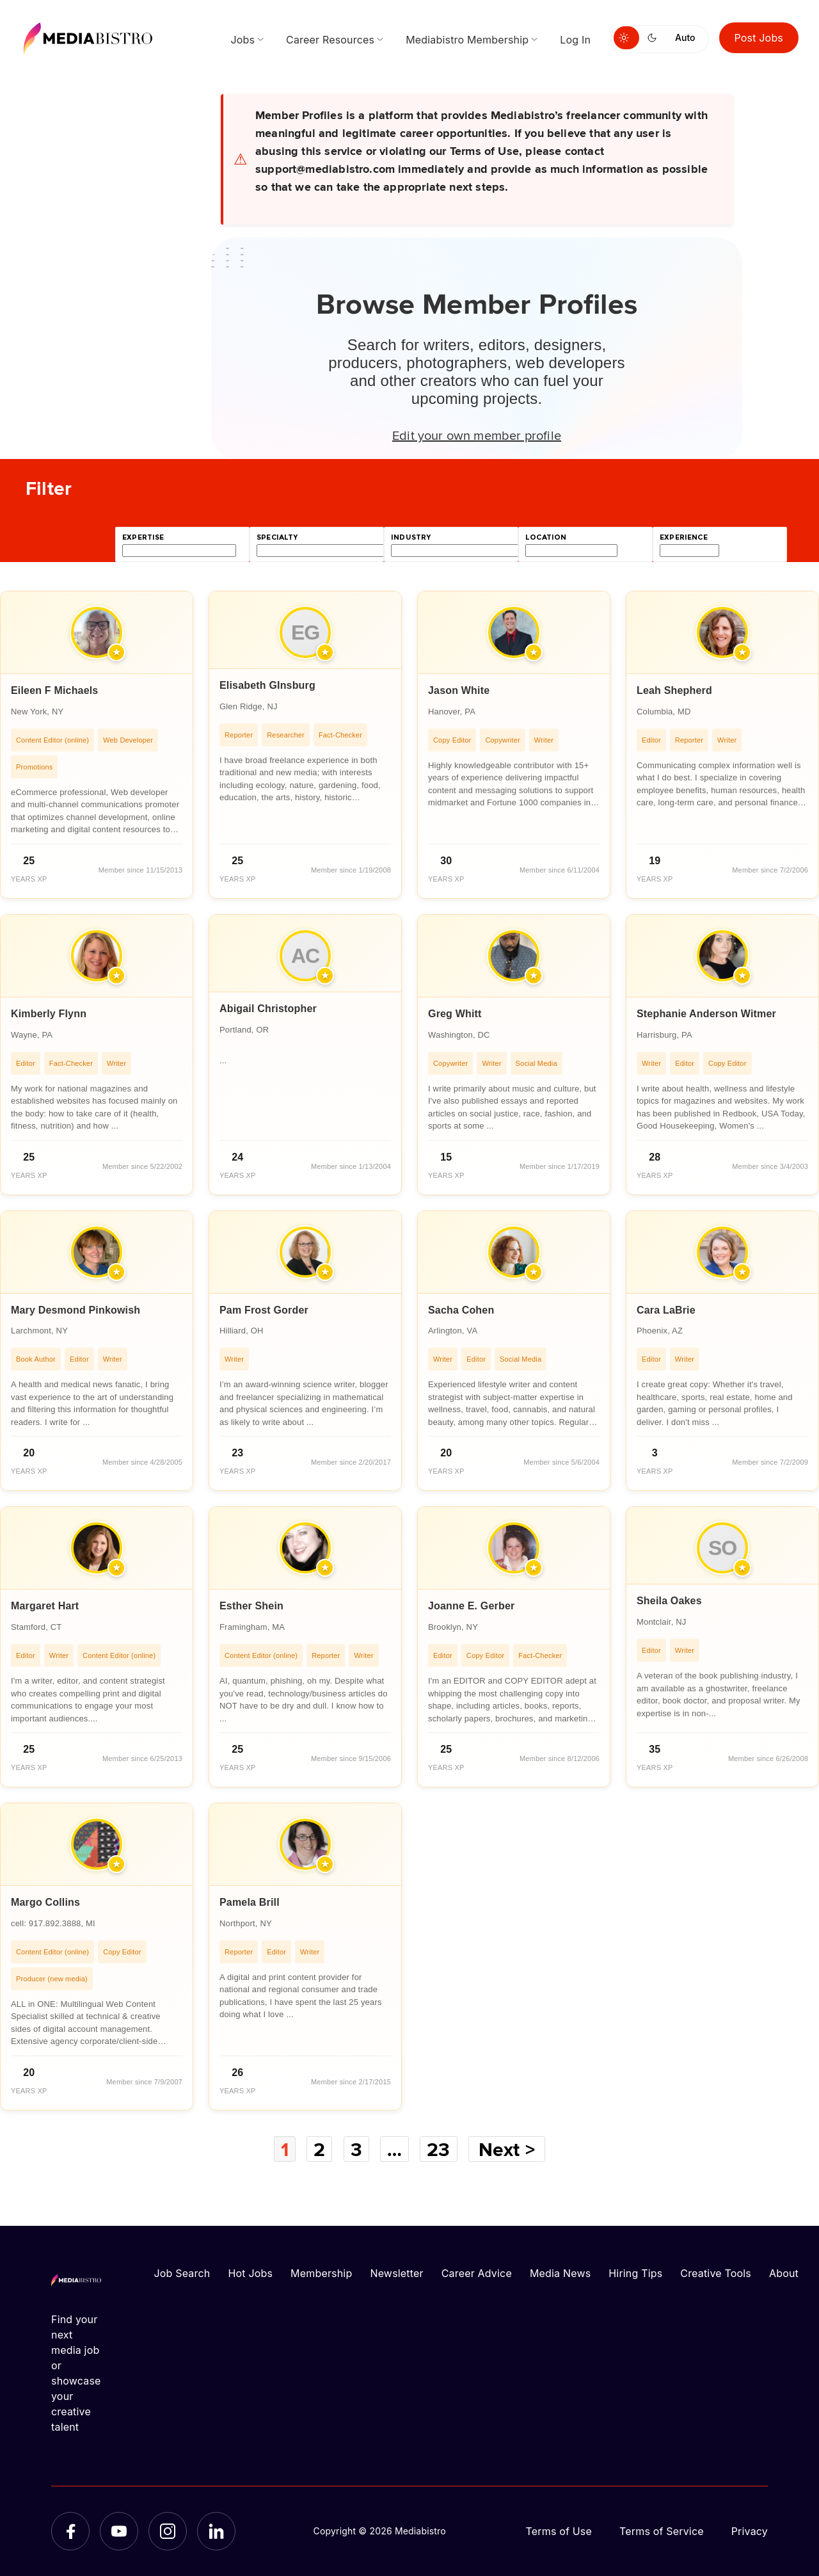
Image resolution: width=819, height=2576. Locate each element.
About (784, 2273)
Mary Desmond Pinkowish (75, 1310)
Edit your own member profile (476, 434)
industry (411, 537)
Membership (321, 2273)
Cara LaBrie (666, 1310)
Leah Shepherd (674, 690)
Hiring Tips (635, 2273)
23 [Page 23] (438, 2149)
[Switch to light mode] (626, 37)
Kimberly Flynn (48, 1013)
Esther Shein (251, 1605)
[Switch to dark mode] (654, 37)
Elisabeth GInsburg (267, 685)
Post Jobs (759, 37)
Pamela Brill (249, 1902)
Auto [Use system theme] (685, 37)
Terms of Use (558, 2531)
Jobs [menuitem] (242, 39)
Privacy (749, 2531)
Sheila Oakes (669, 1600)
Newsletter (396, 2273)
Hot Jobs (250, 2273)
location (545, 537)
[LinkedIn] (216, 2531)
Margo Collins (45, 1902)
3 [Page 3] (356, 2149)
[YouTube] (119, 2531)
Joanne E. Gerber (471, 1605)
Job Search (182, 2273)
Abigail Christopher (268, 1008)
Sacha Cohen (461, 1310)
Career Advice (476, 2273)
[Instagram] (167, 2531)
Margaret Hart (45, 1605)
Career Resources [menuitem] (330, 39)
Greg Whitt (455, 1013)
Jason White (458, 690)
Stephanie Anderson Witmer (706, 1013)
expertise (143, 537)
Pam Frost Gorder (263, 1310)
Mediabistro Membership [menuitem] (467, 39)
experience (684, 537)
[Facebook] (70, 2531)
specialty (277, 537)
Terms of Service (661, 2531)
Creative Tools (715, 2273)
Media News (560, 2273)
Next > (507, 2149)
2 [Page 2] (319, 2149)
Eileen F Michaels (54, 690)
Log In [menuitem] (575, 39)
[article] (96, 745)
